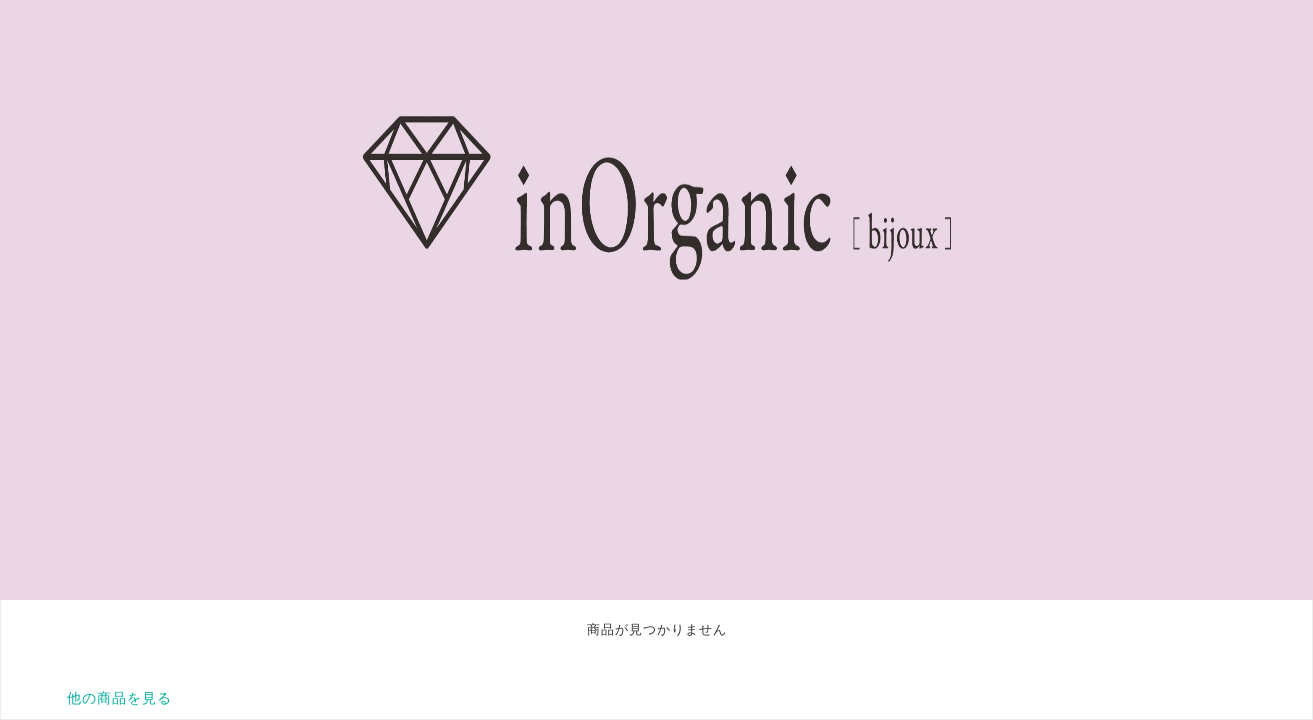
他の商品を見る (119, 698)
